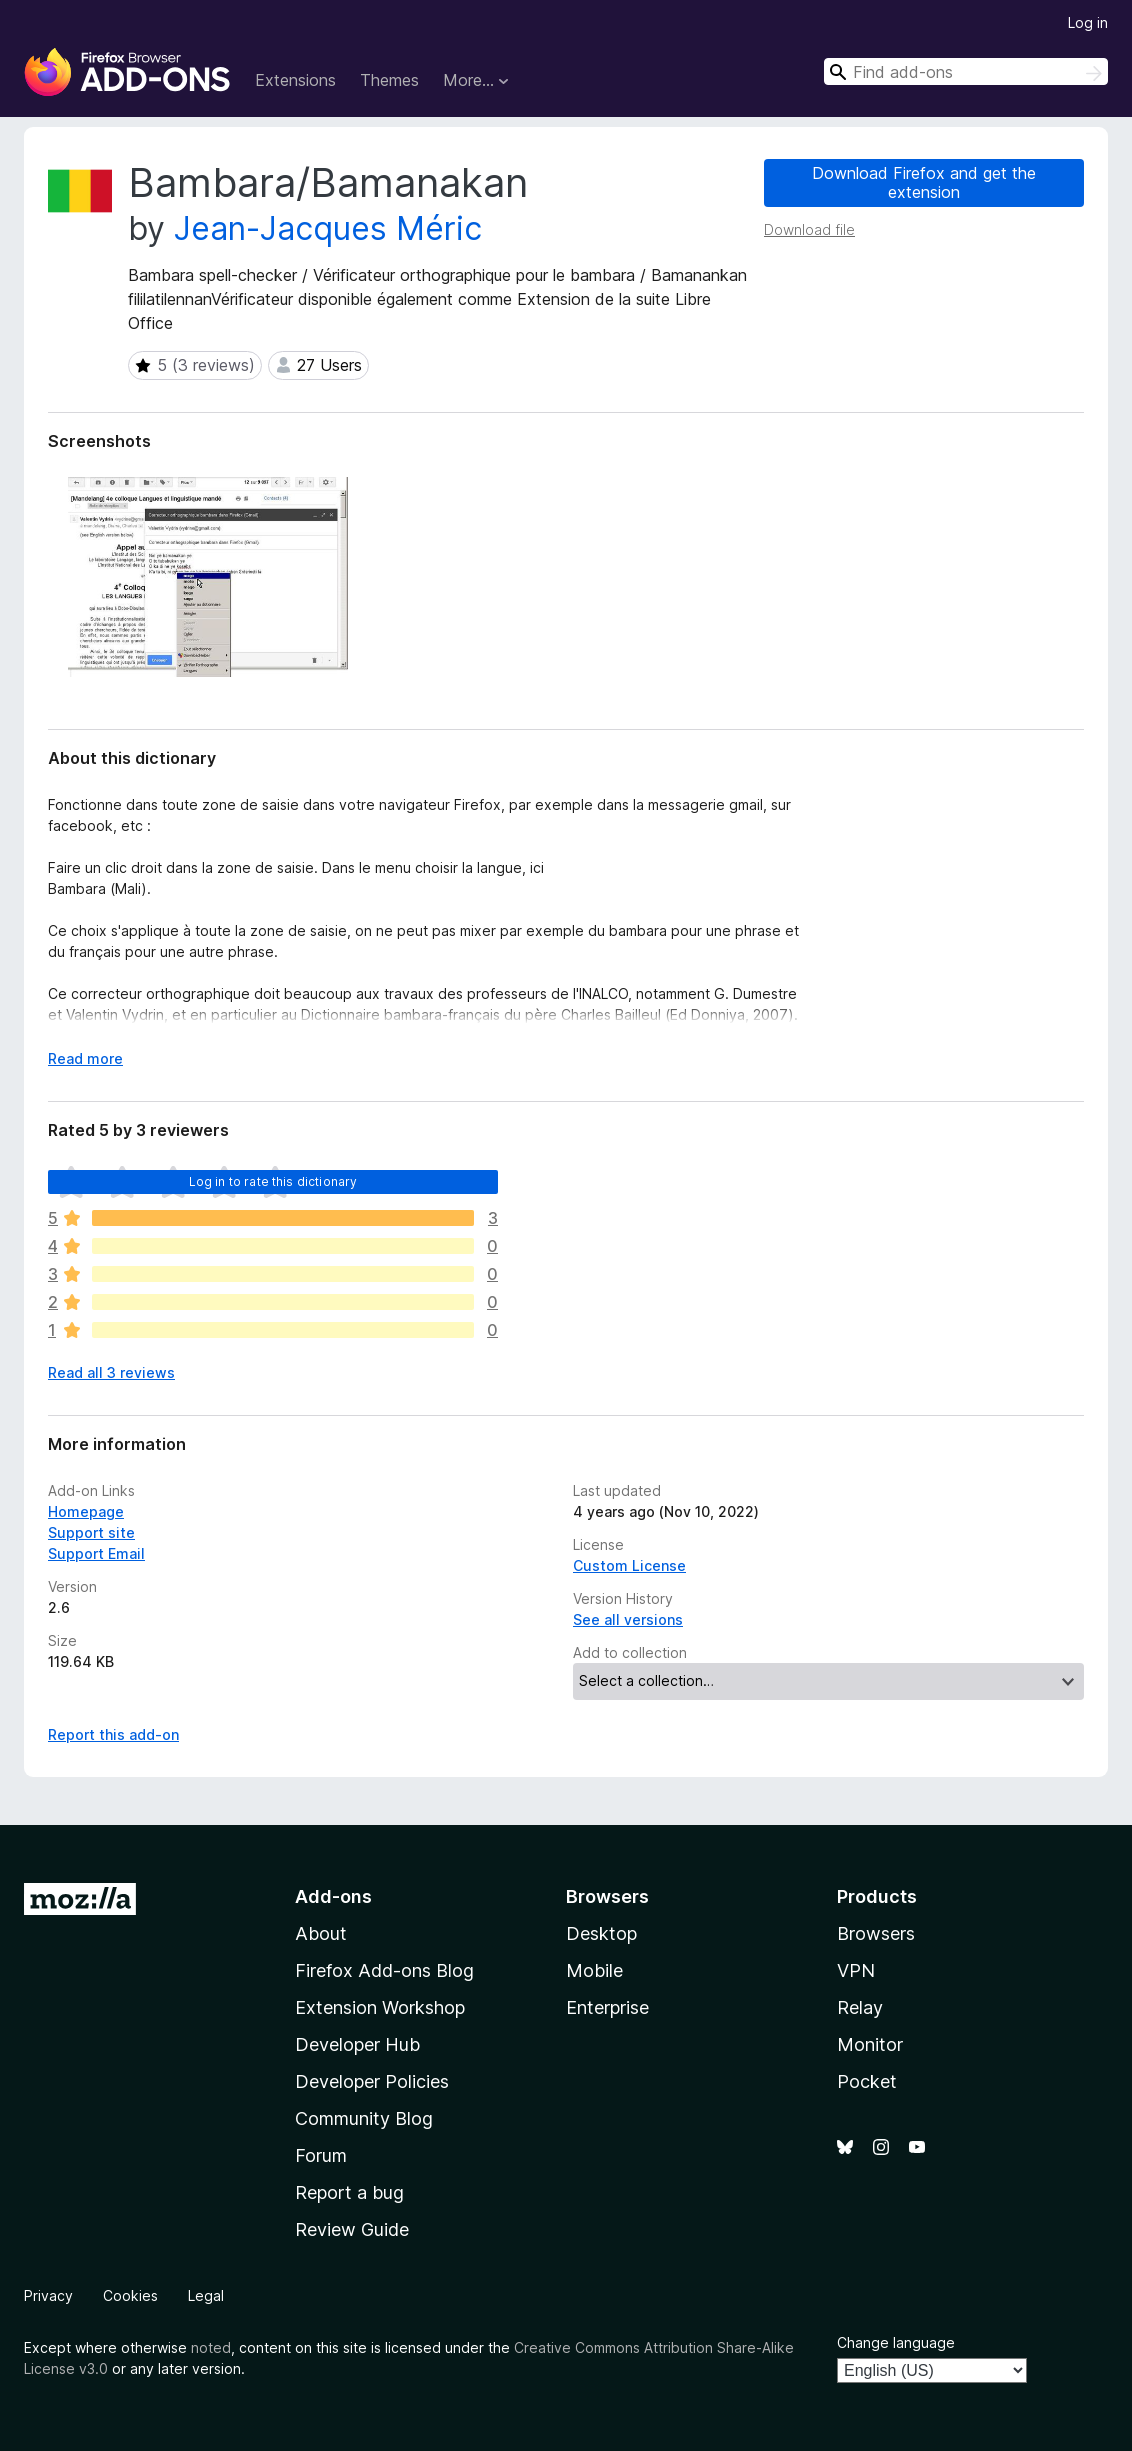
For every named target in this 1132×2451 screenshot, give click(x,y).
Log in (1088, 22)
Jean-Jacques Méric (328, 228)
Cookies (130, 2295)
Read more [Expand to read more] (85, 1058)
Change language (896, 2342)
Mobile (594, 1970)
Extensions (295, 80)
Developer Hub (357, 2044)
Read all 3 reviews (111, 1372)
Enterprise (607, 2007)
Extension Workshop (380, 2007)
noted (211, 2347)
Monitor (870, 2044)
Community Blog (364, 2118)
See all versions (628, 1619)
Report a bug (349, 2192)
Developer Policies (372, 2081)
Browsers (876, 1933)
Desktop (601, 1933)
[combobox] (966, 71)
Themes (389, 80)
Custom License (629, 1565)
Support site (91, 1532)
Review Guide (352, 2229)
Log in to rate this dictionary (273, 1181)
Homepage (86, 1511)
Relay (860, 2007)
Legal (206, 2295)
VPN (856, 1970)
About (321, 1933)
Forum (321, 2155)
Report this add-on (113, 1734)
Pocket (867, 2081)
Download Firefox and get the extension (924, 182)
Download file (809, 229)
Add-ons (333, 1896)
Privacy (48, 2295)
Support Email (96, 1553)
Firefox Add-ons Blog (384, 1970)
